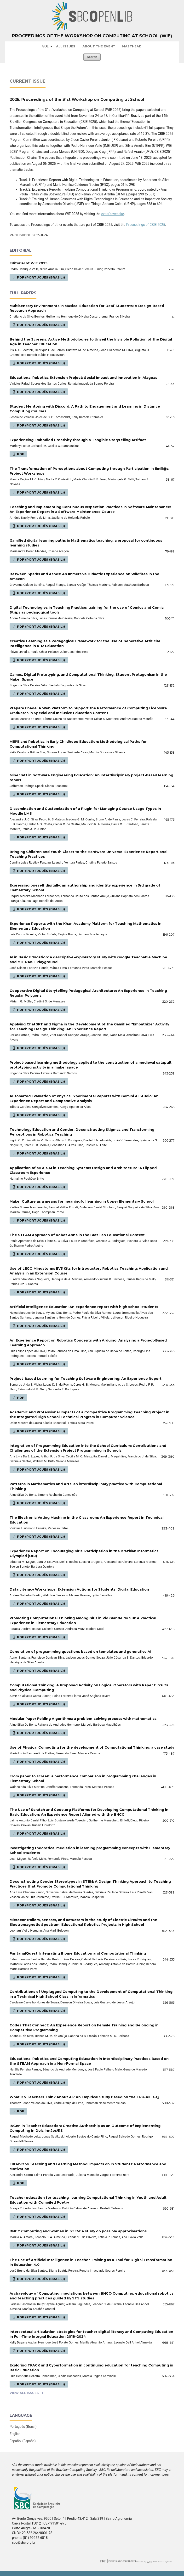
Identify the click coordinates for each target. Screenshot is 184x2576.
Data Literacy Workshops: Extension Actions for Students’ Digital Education (79, 1589)
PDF (20, 454)
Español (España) (23, 2441)
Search (92, 57)
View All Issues (24, 2393)
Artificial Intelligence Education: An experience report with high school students (84, 1307)
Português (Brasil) (23, 2426)
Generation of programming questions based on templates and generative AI (80, 1651)
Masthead (132, 46)
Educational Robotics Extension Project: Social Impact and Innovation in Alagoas (83, 377)
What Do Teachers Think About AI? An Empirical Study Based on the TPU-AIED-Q (84, 2097)
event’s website (112, 214)
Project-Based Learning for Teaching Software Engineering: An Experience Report (85, 1378)
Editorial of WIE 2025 (28, 263)
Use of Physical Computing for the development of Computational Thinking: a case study (92, 1747)
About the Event (98, 46)
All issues (65, 46)
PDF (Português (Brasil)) (40, 277)
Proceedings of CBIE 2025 (145, 225)
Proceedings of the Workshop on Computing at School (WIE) (92, 36)
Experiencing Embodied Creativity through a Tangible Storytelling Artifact (78, 440)
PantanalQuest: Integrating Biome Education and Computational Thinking (78, 1953)
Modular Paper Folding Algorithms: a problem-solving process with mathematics (83, 1719)
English (15, 2434)
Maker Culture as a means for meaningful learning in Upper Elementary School (82, 1201)
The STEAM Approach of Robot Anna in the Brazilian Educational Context (77, 1235)
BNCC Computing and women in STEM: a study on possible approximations (78, 2231)
